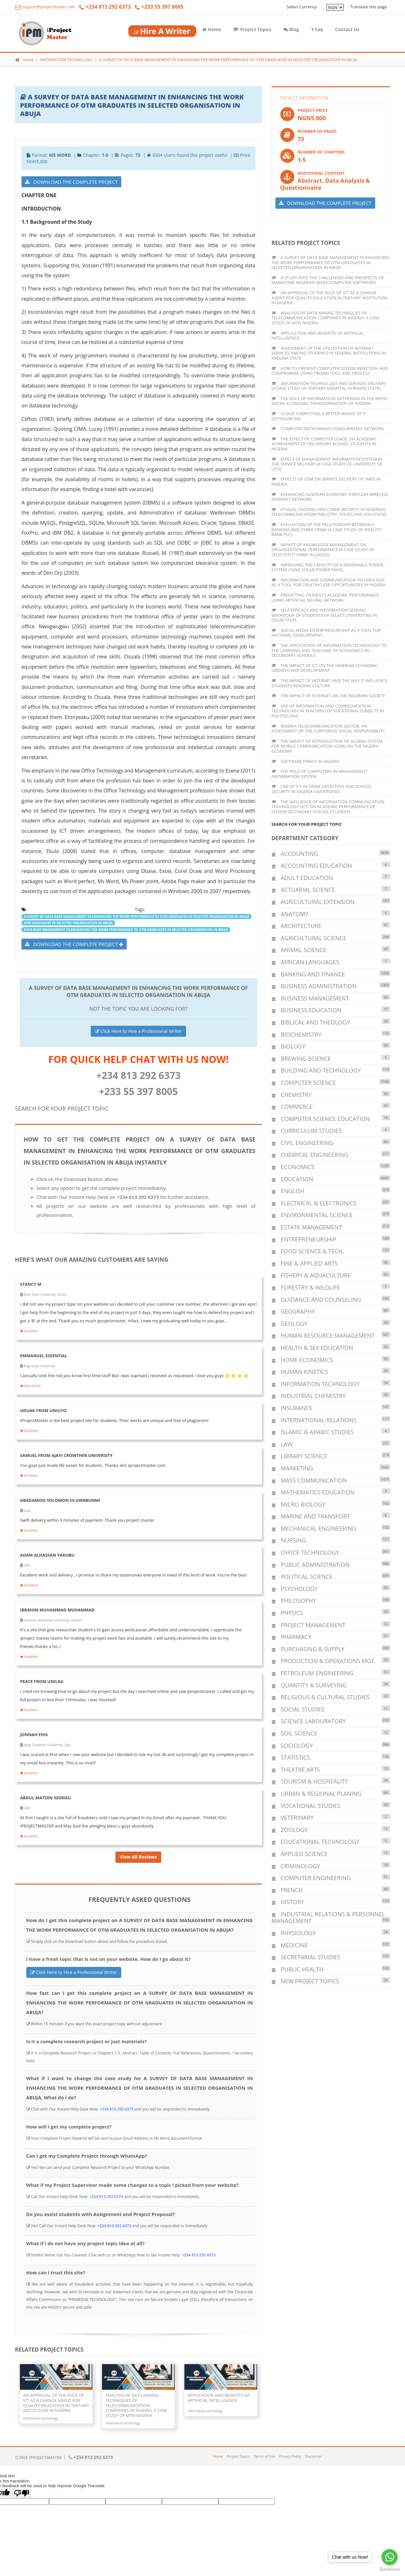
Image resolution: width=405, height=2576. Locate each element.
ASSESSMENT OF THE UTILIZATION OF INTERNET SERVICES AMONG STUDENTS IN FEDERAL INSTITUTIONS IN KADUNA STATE (329, 353)
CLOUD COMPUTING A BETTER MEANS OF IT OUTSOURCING (319, 416)
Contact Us (347, 29)
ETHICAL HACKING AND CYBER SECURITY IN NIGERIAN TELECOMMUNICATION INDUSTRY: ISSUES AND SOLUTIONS (329, 511)
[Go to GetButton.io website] (389, 2569)
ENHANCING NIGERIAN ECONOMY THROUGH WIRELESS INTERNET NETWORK (330, 496)
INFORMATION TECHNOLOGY (66, 60)
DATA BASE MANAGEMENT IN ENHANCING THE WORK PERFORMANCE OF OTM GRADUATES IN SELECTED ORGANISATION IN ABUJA (126, 929)
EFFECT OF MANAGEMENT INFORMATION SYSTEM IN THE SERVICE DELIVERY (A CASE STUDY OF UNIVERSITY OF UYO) (327, 464)
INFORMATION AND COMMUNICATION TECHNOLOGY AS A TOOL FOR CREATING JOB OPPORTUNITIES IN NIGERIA (329, 582)
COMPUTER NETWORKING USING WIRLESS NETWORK (328, 428)
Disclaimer (313, 2456)
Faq (317, 29)
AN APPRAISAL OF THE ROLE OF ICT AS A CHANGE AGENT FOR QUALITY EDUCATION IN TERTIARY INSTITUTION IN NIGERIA (330, 297)
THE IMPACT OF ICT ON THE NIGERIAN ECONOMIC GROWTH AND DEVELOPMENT (325, 668)
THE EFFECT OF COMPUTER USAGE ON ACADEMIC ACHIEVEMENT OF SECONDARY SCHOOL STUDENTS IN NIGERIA (324, 444)
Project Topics (252, 29)
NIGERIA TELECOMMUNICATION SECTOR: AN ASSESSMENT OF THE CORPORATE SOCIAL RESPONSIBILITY (328, 728)
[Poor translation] (21, 2493)
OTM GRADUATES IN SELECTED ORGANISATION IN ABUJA (68, 923)
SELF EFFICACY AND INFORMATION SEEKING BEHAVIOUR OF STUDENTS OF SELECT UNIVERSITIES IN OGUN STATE (324, 615)
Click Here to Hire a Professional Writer (138, 1031)
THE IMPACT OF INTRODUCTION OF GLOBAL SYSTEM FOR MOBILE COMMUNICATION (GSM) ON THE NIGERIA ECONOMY (327, 746)
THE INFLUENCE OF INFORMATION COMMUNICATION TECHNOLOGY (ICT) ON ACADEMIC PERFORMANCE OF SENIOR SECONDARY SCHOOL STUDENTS (328, 807)
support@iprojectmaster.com (45, 7)
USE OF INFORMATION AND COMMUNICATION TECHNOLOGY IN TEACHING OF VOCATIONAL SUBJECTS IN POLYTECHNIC (328, 711)
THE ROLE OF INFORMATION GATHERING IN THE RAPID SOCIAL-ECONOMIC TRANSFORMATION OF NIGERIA (329, 401)
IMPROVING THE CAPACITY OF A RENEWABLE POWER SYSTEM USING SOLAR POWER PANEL (327, 567)
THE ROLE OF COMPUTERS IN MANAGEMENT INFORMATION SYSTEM (319, 773)
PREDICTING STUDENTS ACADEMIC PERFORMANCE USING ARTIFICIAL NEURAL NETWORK (325, 597)
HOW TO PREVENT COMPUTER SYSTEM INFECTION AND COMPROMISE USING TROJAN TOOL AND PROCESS (330, 370)
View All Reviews (138, 1857)
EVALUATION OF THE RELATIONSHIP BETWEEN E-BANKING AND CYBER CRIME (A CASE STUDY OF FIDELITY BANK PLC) (326, 529)
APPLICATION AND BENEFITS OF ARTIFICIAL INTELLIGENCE (318, 335)
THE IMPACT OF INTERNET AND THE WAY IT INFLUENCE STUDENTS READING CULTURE (329, 683)
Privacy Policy (290, 2456)
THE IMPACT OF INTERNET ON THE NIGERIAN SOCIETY (328, 695)
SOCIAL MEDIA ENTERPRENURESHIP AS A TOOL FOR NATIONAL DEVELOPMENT (326, 632)
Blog (291, 29)
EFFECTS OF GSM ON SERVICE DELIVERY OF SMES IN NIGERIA (326, 481)
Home (211, 29)
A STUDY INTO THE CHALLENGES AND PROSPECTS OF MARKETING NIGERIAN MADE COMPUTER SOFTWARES (328, 280)
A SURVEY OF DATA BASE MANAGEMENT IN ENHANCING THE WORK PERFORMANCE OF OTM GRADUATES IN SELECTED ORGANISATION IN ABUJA (228, 60)
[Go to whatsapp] (390, 2557)
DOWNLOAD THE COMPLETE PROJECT (71, 182)
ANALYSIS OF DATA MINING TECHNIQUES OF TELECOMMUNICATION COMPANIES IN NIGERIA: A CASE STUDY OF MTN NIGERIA (326, 318)
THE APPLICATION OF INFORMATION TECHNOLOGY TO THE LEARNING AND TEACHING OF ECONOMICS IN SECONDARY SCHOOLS (329, 650)
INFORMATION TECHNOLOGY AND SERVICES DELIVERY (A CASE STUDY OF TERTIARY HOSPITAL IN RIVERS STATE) (329, 386)
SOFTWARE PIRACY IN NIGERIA (306, 761)
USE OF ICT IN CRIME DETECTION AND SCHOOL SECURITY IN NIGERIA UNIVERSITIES (322, 788)
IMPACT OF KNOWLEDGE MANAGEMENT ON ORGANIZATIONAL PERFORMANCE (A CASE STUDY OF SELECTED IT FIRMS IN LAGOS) (323, 549)
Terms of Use (264, 2456)
